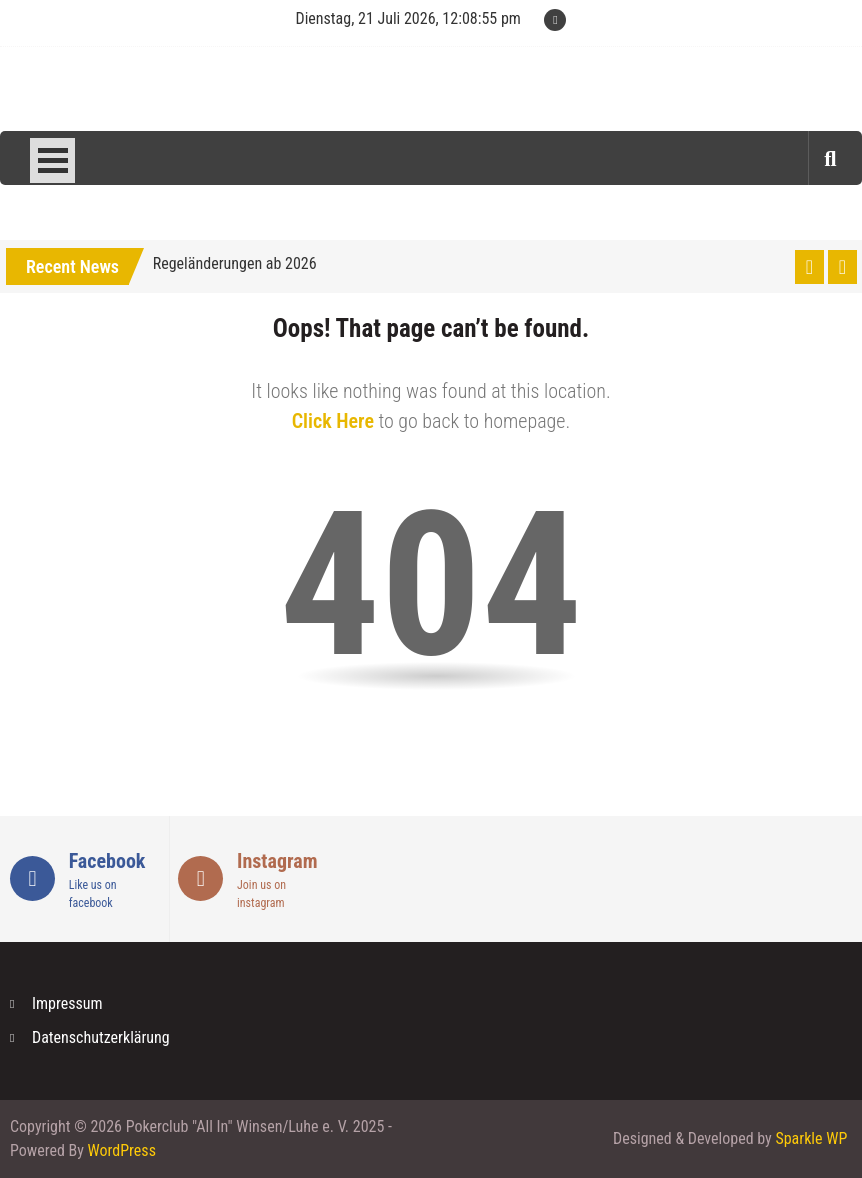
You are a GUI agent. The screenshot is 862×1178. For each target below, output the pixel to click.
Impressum (67, 1003)
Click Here (333, 421)
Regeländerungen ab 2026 (235, 263)
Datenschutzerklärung (101, 1037)
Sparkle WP (811, 1138)
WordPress (122, 1150)
